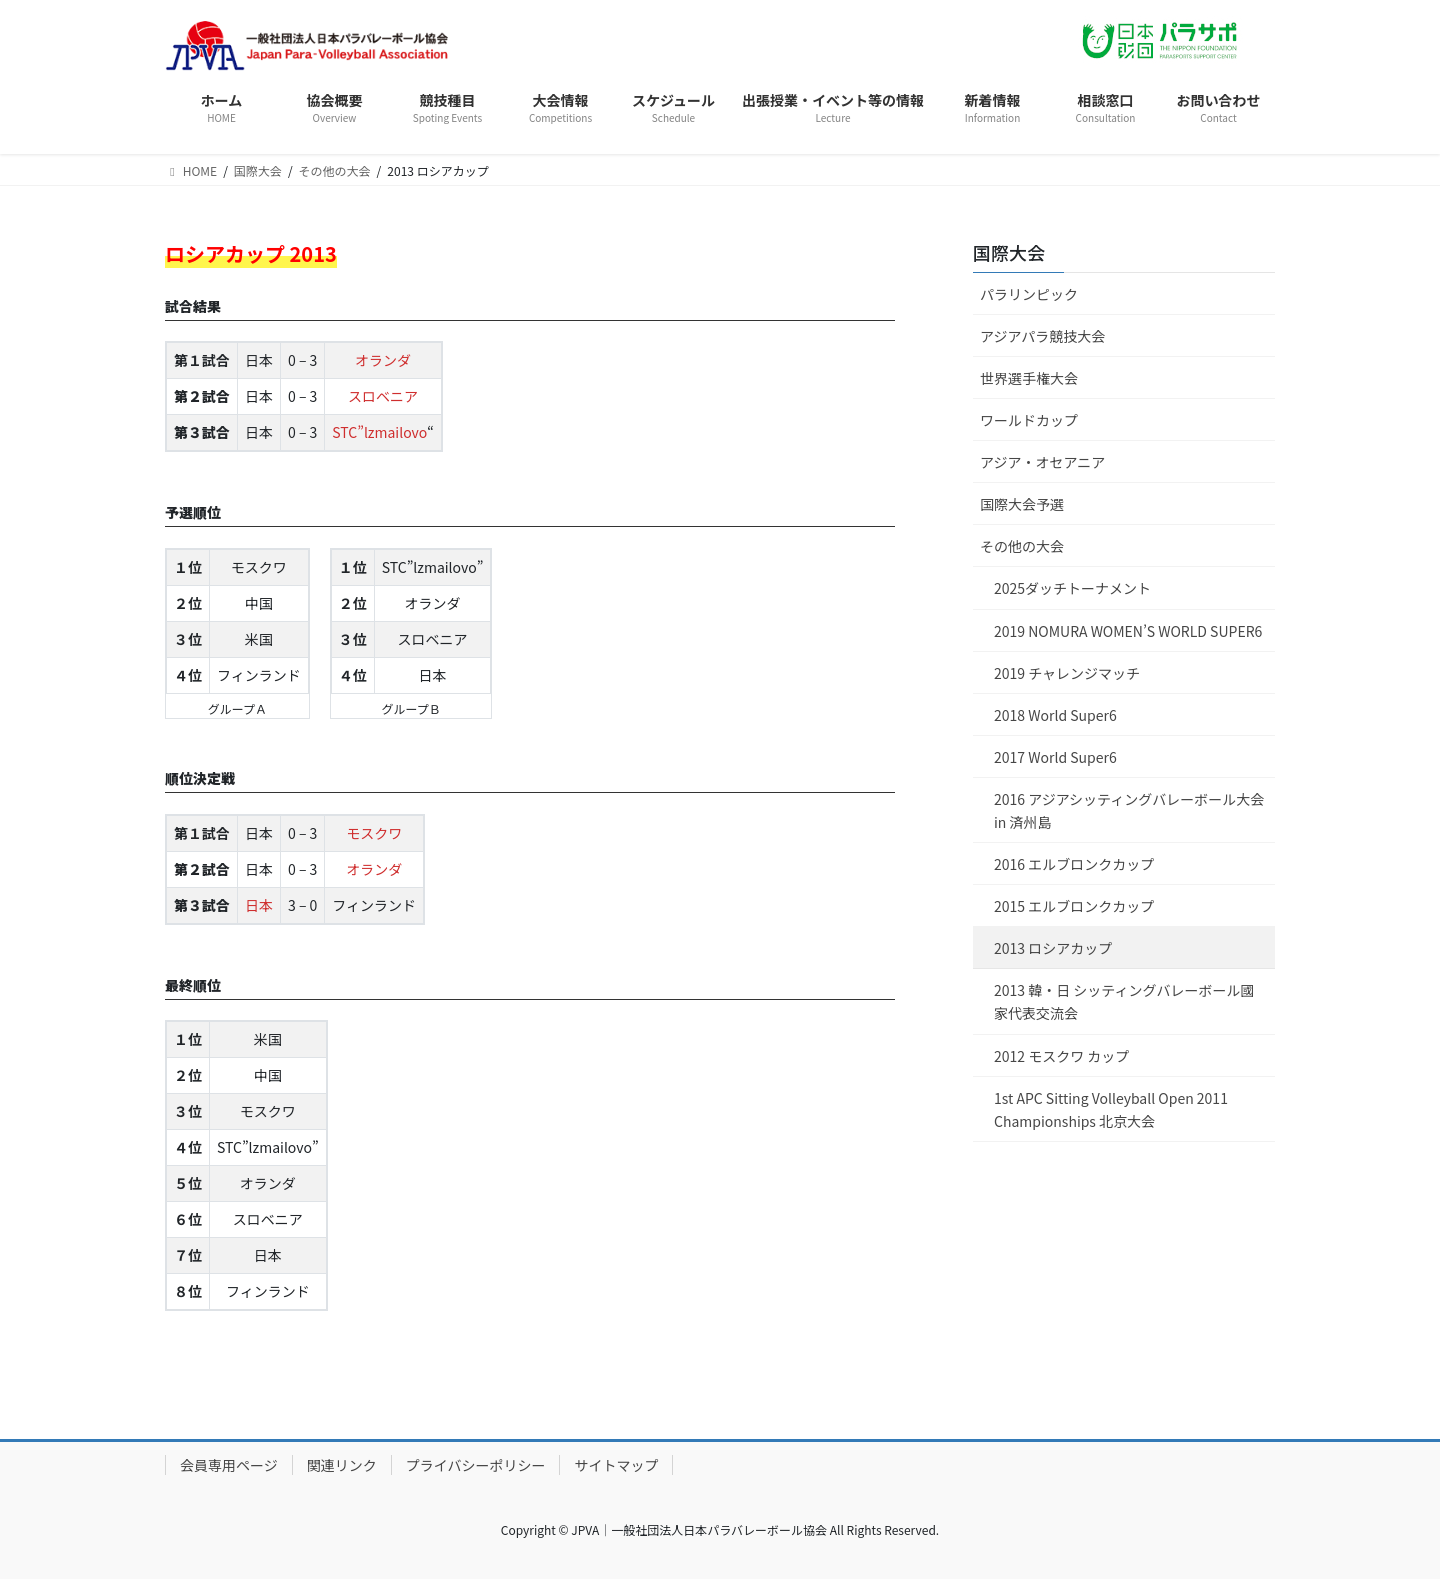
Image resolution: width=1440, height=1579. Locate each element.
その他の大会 (1022, 546)
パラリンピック (1029, 294)
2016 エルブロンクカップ (1074, 864)
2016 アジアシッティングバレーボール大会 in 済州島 (1129, 810)
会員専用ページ (229, 1465)
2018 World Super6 (1055, 715)
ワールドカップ (1029, 420)
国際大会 (1009, 252)
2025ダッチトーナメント (1072, 588)
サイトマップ (616, 1465)
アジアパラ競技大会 (1042, 336)
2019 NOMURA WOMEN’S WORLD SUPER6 (1128, 631)
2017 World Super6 (1055, 757)
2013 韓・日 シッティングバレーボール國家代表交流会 (1124, 1001)
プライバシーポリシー (476, 1465)
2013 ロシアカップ (1053, 948)
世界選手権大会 (1029, 378)
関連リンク (342, 1465)
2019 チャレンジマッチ (1067, 673)
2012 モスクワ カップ (1061, 1056)
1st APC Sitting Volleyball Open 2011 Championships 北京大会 (1111, 1109)
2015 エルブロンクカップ (1074, 906)
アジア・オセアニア (1042, 462)
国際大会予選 (1022, 504)
